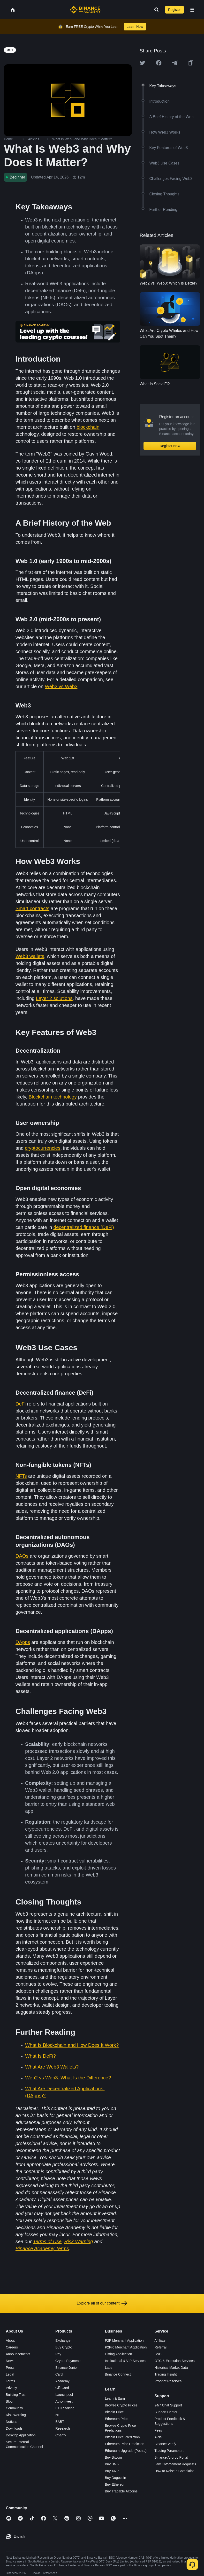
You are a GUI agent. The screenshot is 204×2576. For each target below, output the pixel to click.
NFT (58, 2415)
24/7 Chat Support (168, 2405)
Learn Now (135, 27)
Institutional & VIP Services (125, 2361)
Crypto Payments (68, 2361)
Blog (9, 2401)
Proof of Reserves (167, 2381)
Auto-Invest (64, 2401)
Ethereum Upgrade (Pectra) (126, 2451)
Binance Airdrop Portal (171, 2457)
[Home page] (85, 10)
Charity (60, 2435)
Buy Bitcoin (113, 2457)
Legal (10, 2374)
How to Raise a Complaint (174, 2471)
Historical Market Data (171, 2367)
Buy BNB (112, 2464)
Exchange (62, 2340)
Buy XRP (112, 2471)
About (10, 2340)
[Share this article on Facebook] (159, 63)
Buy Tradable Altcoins (121, 2491)
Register (174, 10)
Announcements (18, 2354)
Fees (158, 2430)
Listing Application (118, 2354)
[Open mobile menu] (192, 9)
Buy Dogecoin (115, 2478)
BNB (157, 2354)
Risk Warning (16, 2415)
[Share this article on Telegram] (175, 63)
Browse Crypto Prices (121, 2405)
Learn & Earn (115, 2398)
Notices (11, 2422)
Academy (62, 2381)
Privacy (11, 2388)
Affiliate (160, 2340)
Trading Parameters (169, 2451)
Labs (108, 2367)
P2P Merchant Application (124, 2340)
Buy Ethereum (116, 2484)
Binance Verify (165, 2444)
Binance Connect (118, 2374)
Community (14, 2408)
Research (62, 2428)
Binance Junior (66, 2367)
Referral (160, 2347)
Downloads (14, 2428)
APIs (158, 2437)
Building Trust (16, 2395)
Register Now (170, 446)
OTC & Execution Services (174, 2361)
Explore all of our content (102, 2303)
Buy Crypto (63, 2347)
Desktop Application (21, 2435)
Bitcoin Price (114, 2412)
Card (59, 2374)
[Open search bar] (155, 9)
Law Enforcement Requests (175, 2464)
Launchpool (64, 2395)
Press (10, 2367)
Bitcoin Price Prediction (122, 2437)
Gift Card (62, 2388)
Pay (58, 2354)
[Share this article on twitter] (142, 63)
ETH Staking (65, 2408)
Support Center (165, 2412)
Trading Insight (165, 2374)
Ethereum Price (116, 2419)
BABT (59, 2422)
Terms (10, 2381)
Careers (12, 2347)
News (10, 2361)
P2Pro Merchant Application (126, 2347)
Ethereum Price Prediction (124, 2444)
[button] (192, 10)
